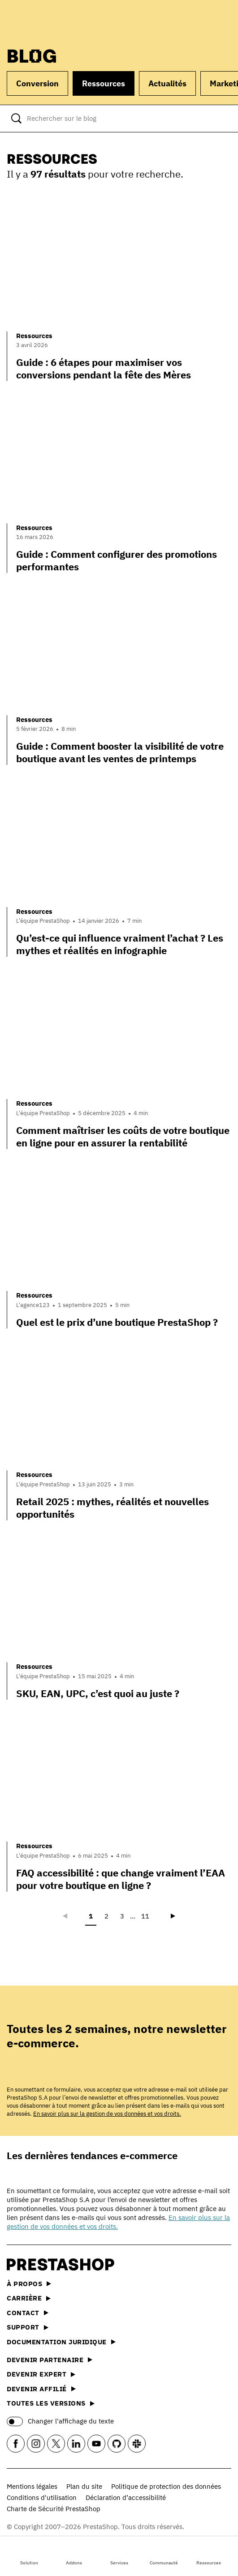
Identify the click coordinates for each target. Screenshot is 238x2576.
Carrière (29, 2298)
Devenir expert (41, 2374)
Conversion (37, 83)
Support (27, 2327)
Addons (74, 2555)
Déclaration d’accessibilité (126, 2497)
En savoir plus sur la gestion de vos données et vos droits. (107, 2114)
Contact (27, 2313)
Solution (29, 2555)
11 (145, 1916)
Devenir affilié (41, 2389)
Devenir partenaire (49, 2359)
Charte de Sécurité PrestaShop (53, 2508)
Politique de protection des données (166, 2486)
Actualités (167, 83)
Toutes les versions (51, 2403)
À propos (29, 2283)
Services (119, 2555)
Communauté (164, 2555)
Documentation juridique (61, 2342)
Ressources (208, 2555)
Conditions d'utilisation (42, 2497)
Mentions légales (32, 2486)
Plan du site (84, 2486)
